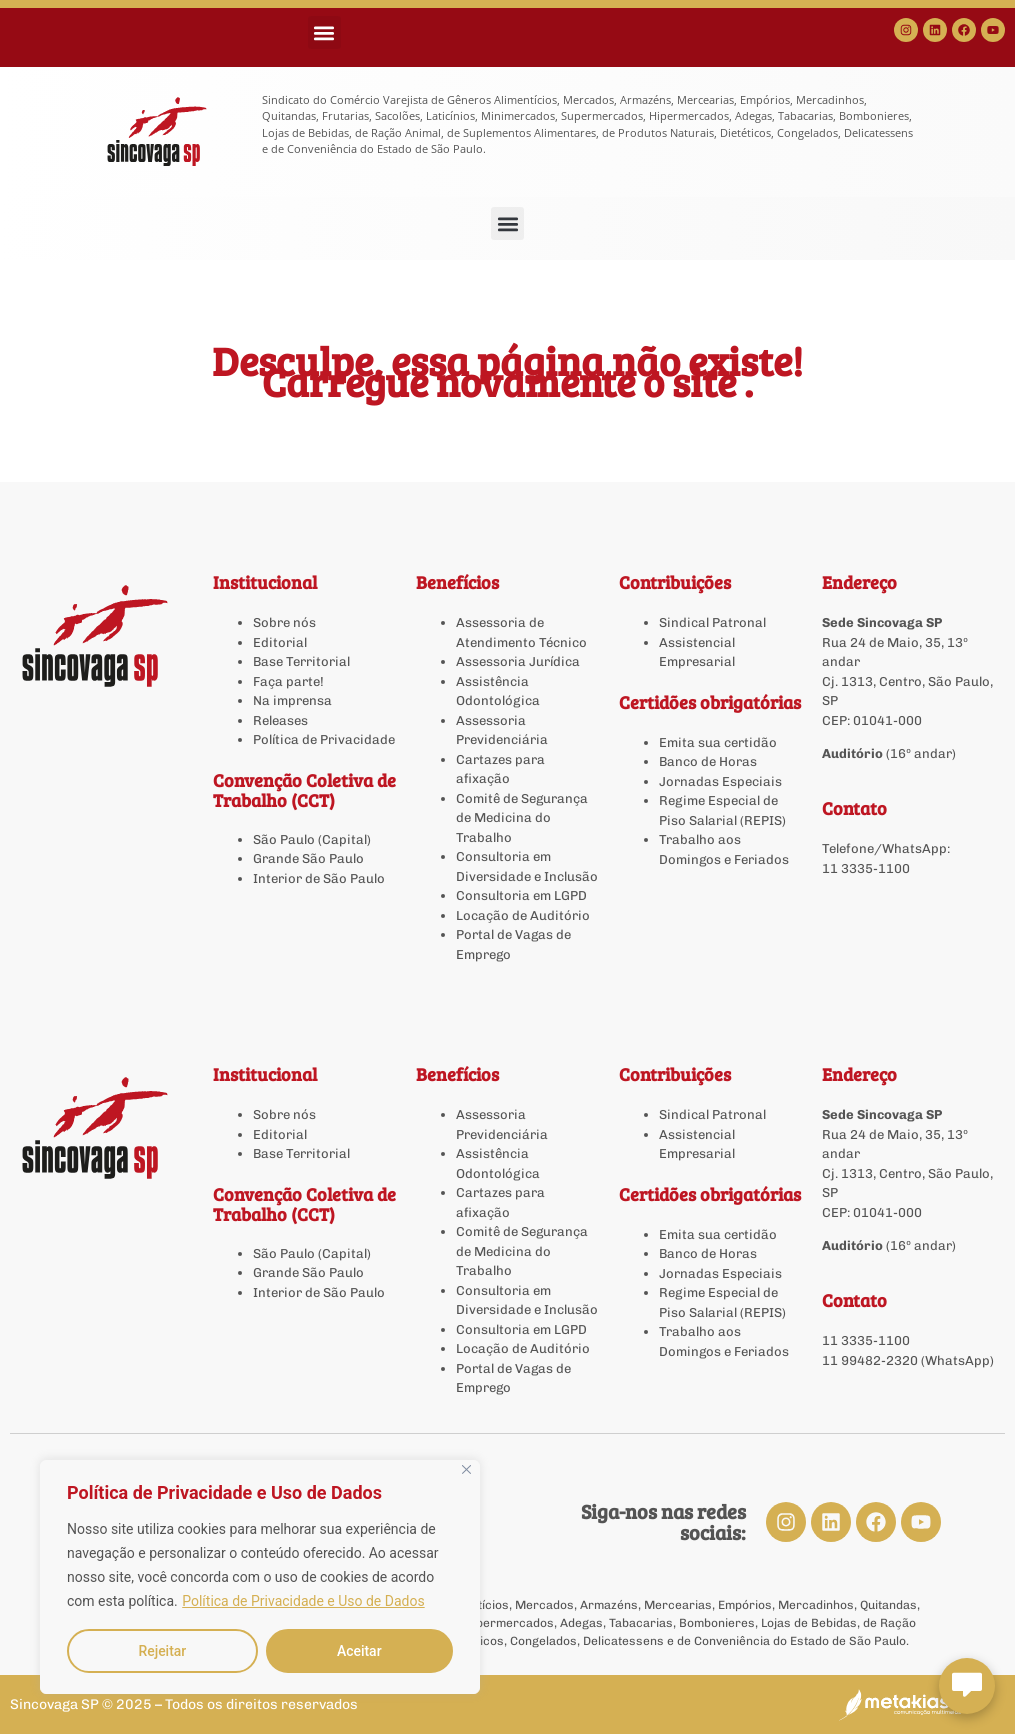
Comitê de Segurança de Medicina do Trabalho (522, 818)
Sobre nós (284, 622)
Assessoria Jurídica (518, 661)
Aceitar (359, 1651)
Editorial (280, 642)
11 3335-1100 (866, 868)
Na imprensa (292, 700)
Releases (280, 720)
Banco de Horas (708, 761)
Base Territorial (301, 661)
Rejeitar (162, 1651)
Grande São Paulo (308, 858)
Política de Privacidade (324, 739)
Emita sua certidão (718, 742)
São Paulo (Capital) (312, 839)
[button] (324, 32)
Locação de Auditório (523, 915)
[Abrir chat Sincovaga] (967, 1686)
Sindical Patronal (712, 622)
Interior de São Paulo (319, 878)
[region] (260, 1577)
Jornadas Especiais (720, 781)
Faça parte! (288, 681)
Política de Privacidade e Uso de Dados (303, 1601)
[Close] (466, 1469)
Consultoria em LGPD (521, 895)
